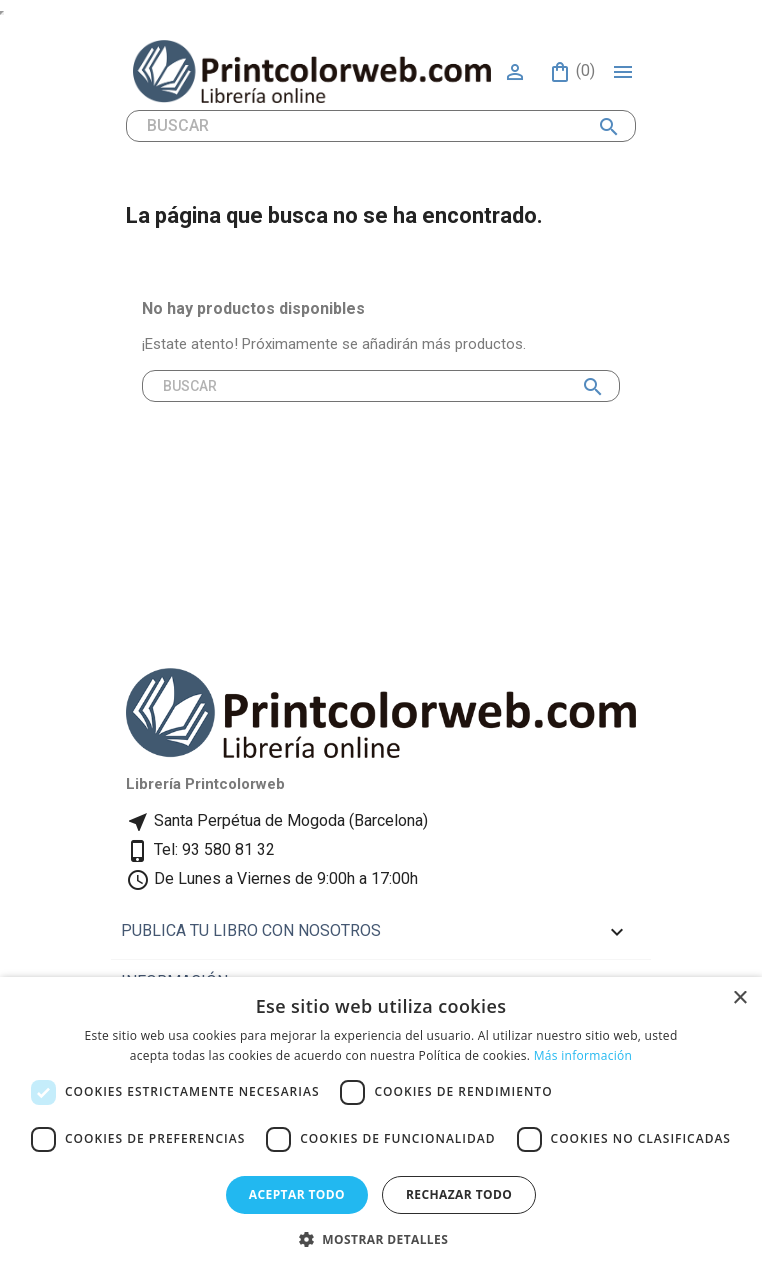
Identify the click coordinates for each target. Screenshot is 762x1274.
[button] (381, 1239)
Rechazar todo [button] (459, 1194)
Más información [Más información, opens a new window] (583, 1055)
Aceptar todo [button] (297, 1194)
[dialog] (381, 1125)
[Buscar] (381, 126)
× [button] (739, 998)
